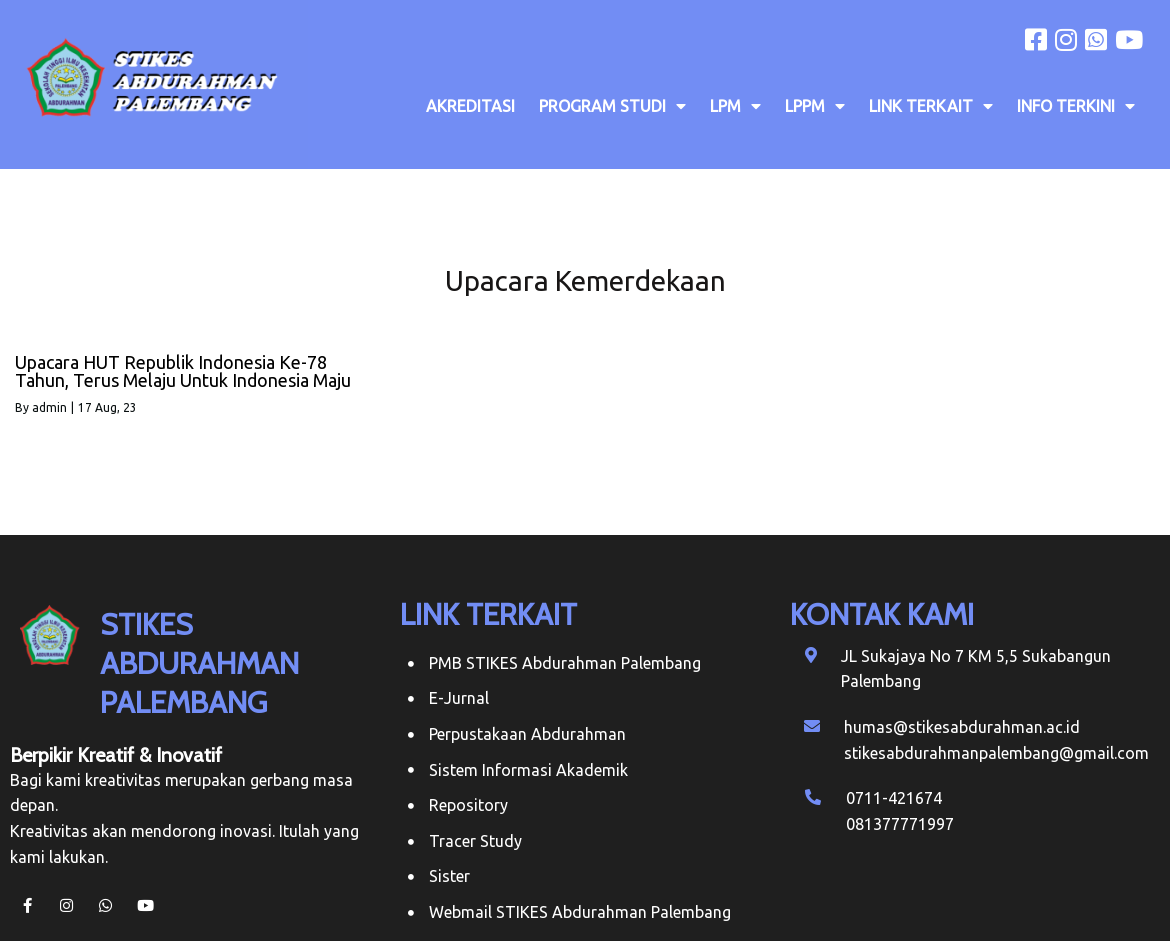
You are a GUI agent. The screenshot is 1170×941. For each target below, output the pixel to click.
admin (49, 407)
